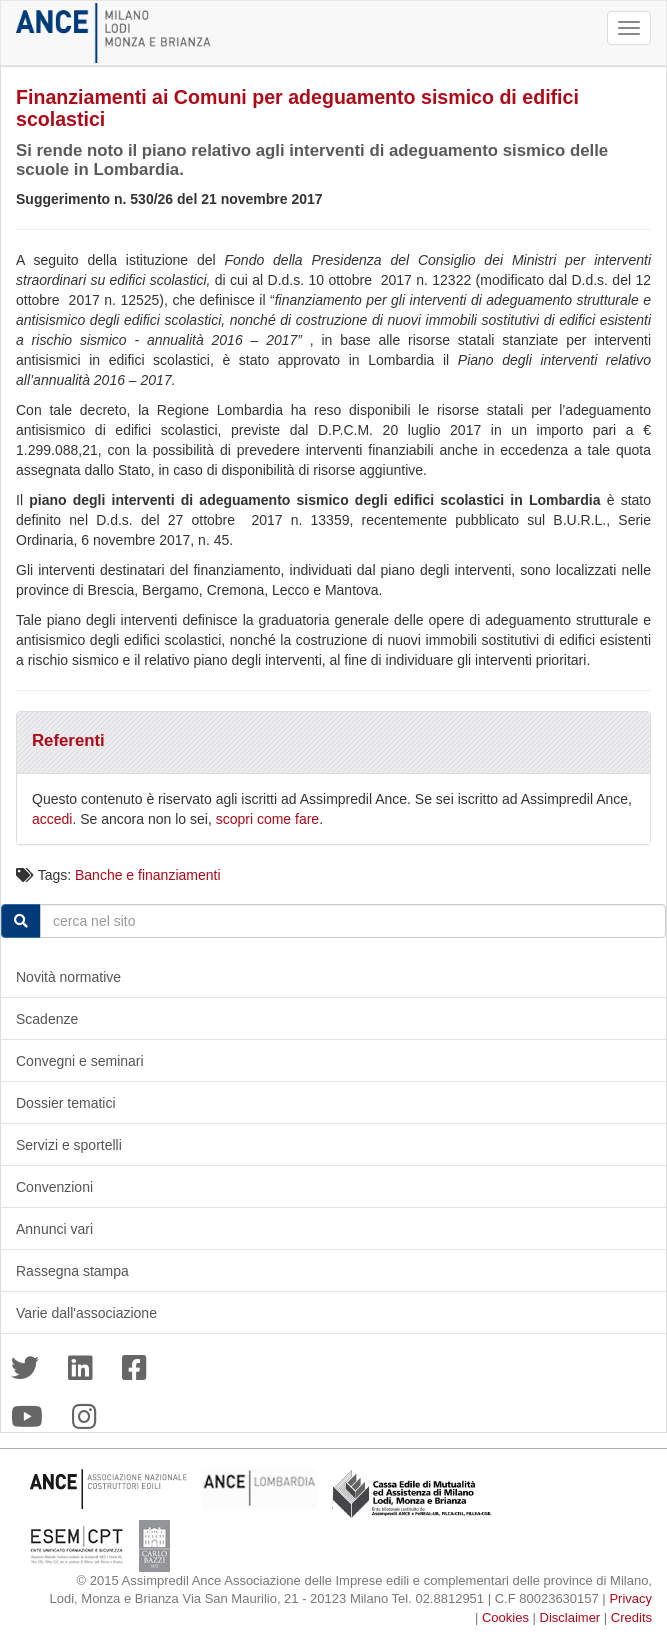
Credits (631, 1617)
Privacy (630, 1598)
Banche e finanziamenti (148, 875)
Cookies (505, 1617)
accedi (52, 819)
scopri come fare (267, 819)
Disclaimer (570, 1617)
